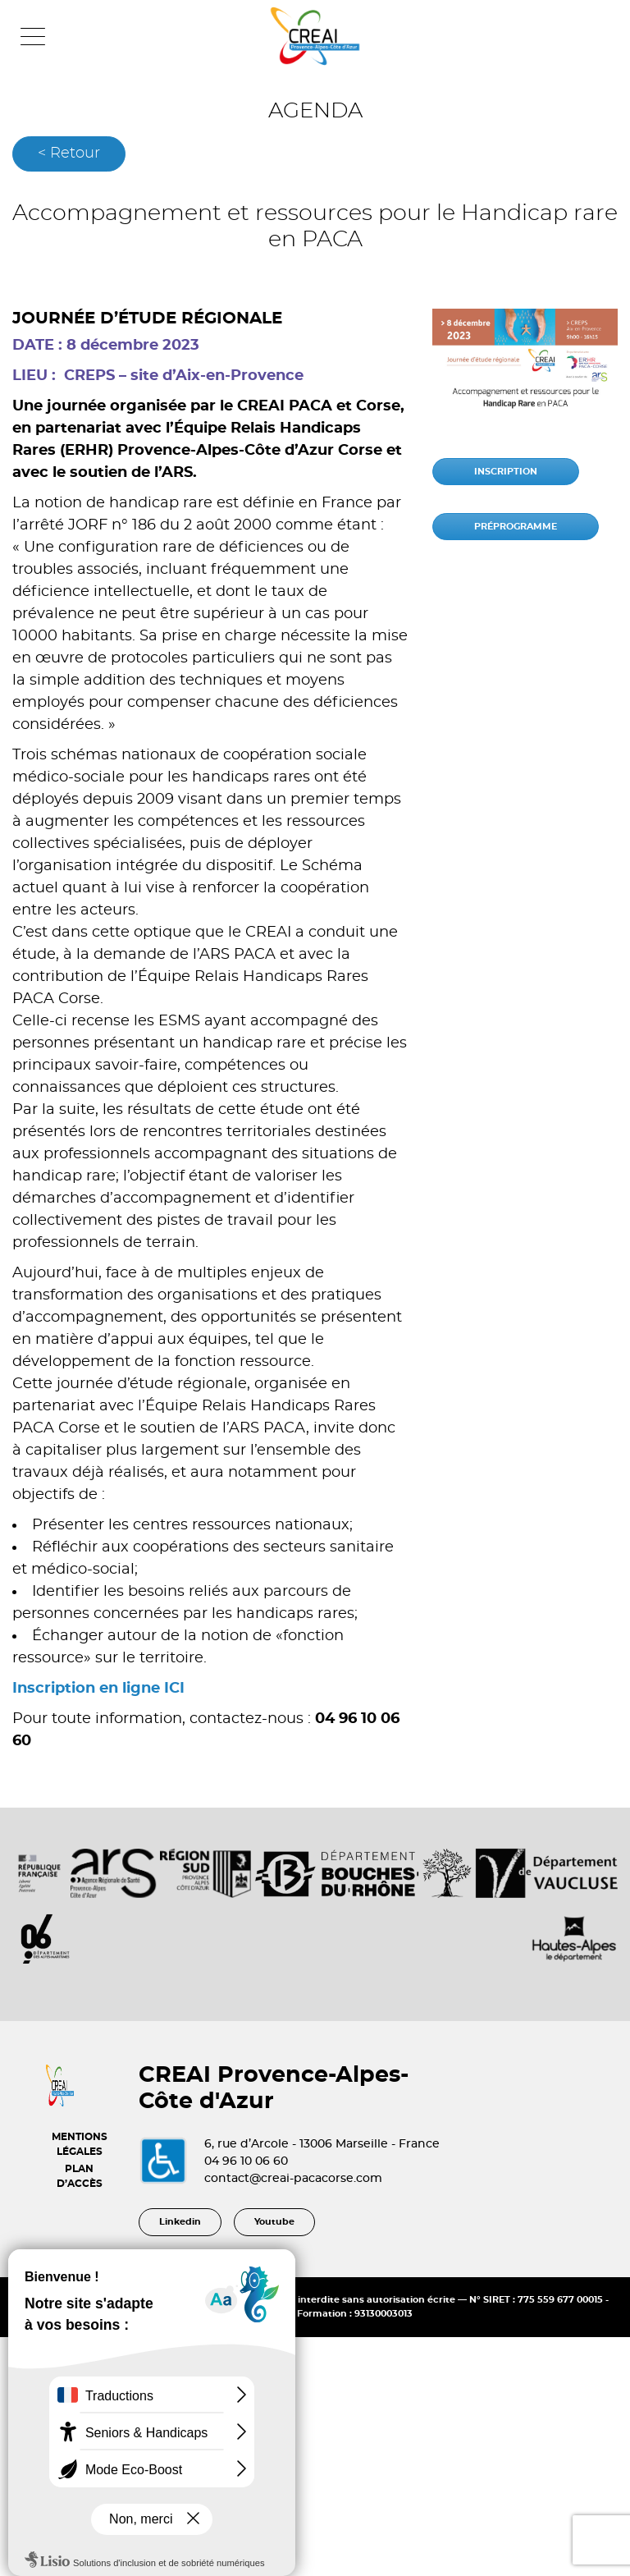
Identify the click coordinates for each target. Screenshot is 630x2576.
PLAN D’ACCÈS (80, 2176)
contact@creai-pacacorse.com (293, 2178)
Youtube (274, 2221)
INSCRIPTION (505, 471)
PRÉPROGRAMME (515, 526)
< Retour (69, 153)
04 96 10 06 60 (246, 2161)
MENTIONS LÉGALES (79, 2144)
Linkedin (180, 2221)
